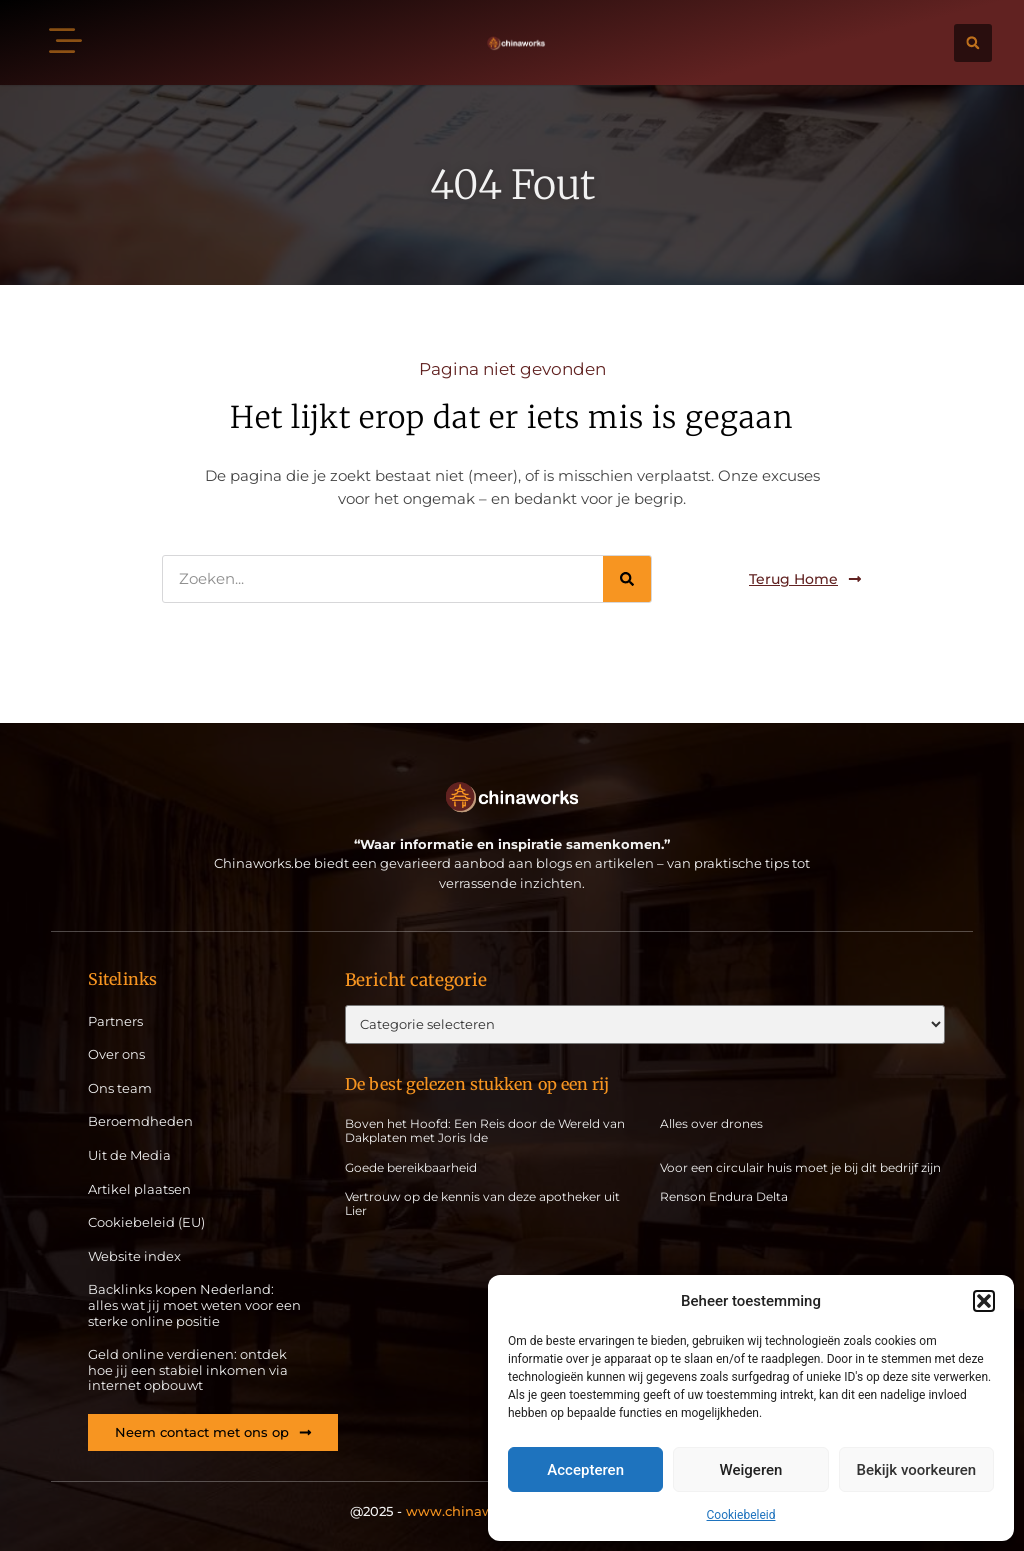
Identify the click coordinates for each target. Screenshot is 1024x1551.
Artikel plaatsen (139, 1189)
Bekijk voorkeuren (916, 1470)
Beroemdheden (140, 1121)
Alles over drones (711, 1123)
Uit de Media (129, 1155)
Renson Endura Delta (724, 1196)
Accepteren (585, 1470)
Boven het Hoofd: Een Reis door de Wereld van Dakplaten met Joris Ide (485, 1130)
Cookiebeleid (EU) (146, 1222)
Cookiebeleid (741, 1515)
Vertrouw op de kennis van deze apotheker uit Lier (482, 1203)
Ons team (120, 1088)
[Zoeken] (627, 579)
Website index (134, 1256)
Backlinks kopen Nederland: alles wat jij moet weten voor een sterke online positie (194, 1305)
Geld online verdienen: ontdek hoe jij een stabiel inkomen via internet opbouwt (188, 1370)
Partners (115, 1021)
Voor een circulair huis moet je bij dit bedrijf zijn (800, 1167)
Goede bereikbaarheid (411, 1167)
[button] (984, 1301)
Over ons (116, 1054)
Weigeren (751, 1470)
